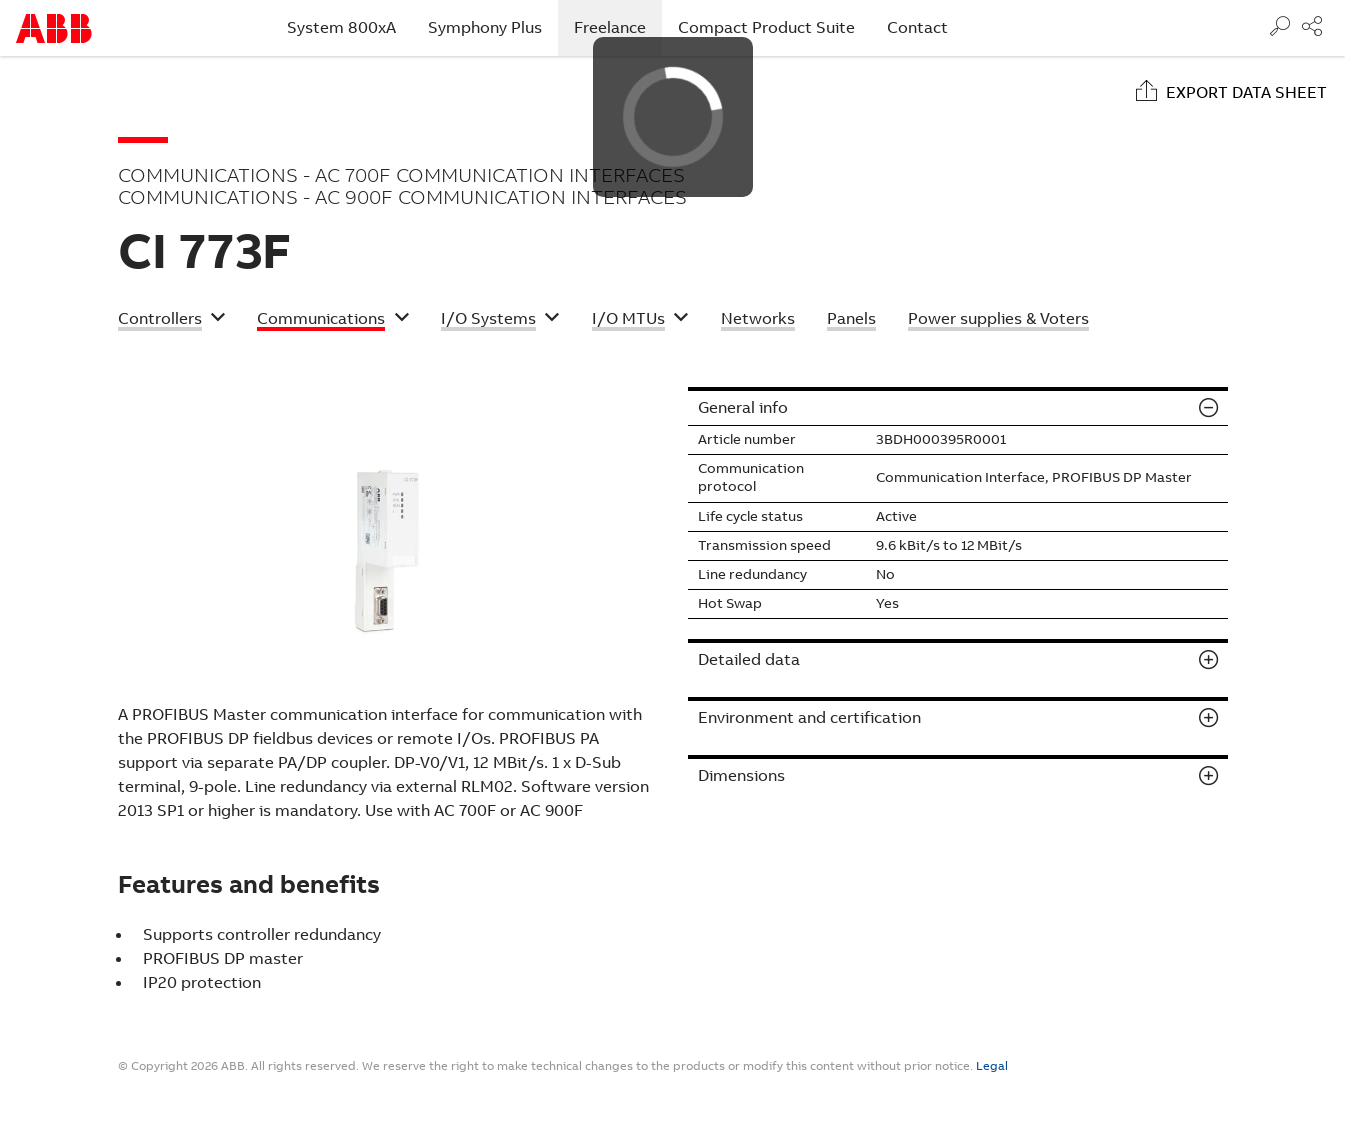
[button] (172, 321)
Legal (992, 1066)
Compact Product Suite (766, 27)
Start (54, 28)
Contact (917, 27)
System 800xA (341, 27)
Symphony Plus (485, 27)
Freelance (618, 27)
